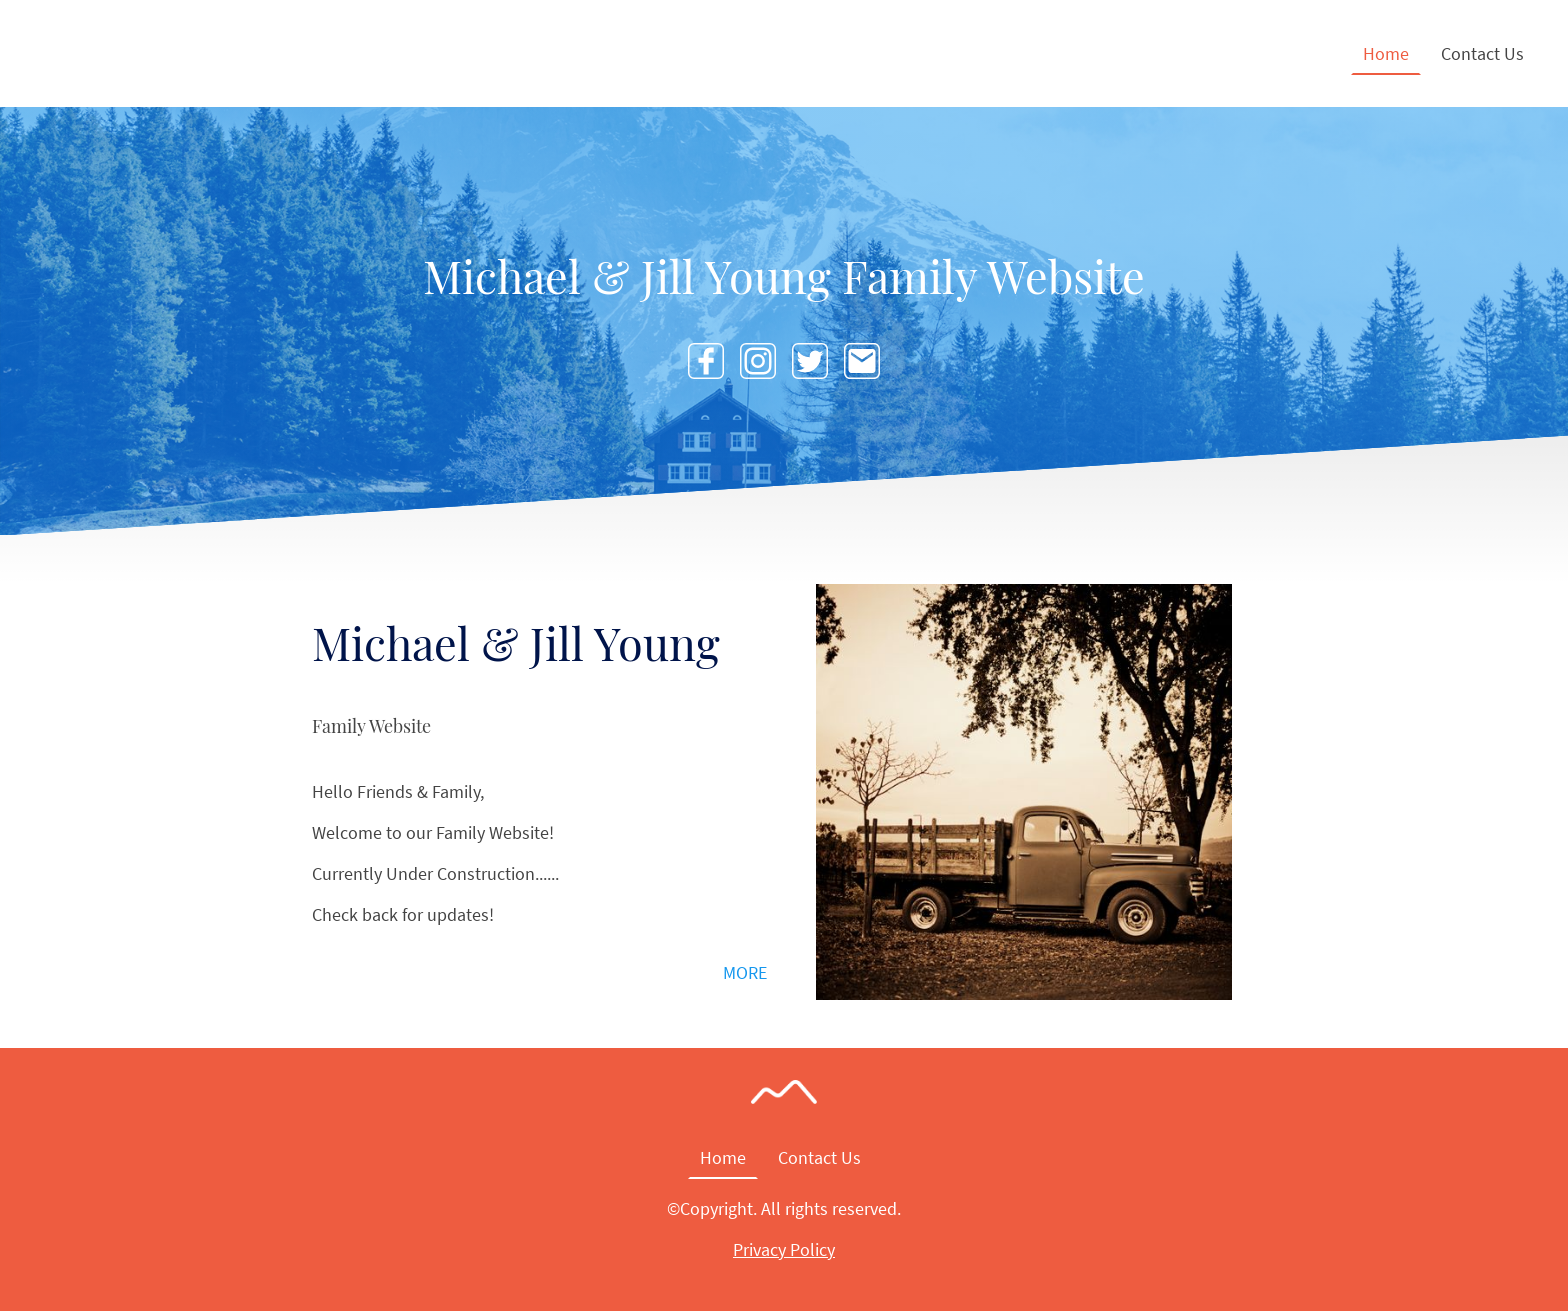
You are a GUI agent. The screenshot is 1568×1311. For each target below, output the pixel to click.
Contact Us (1482, 53)
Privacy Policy (784, 1249)
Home (1386, 53)
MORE (745, 972)
